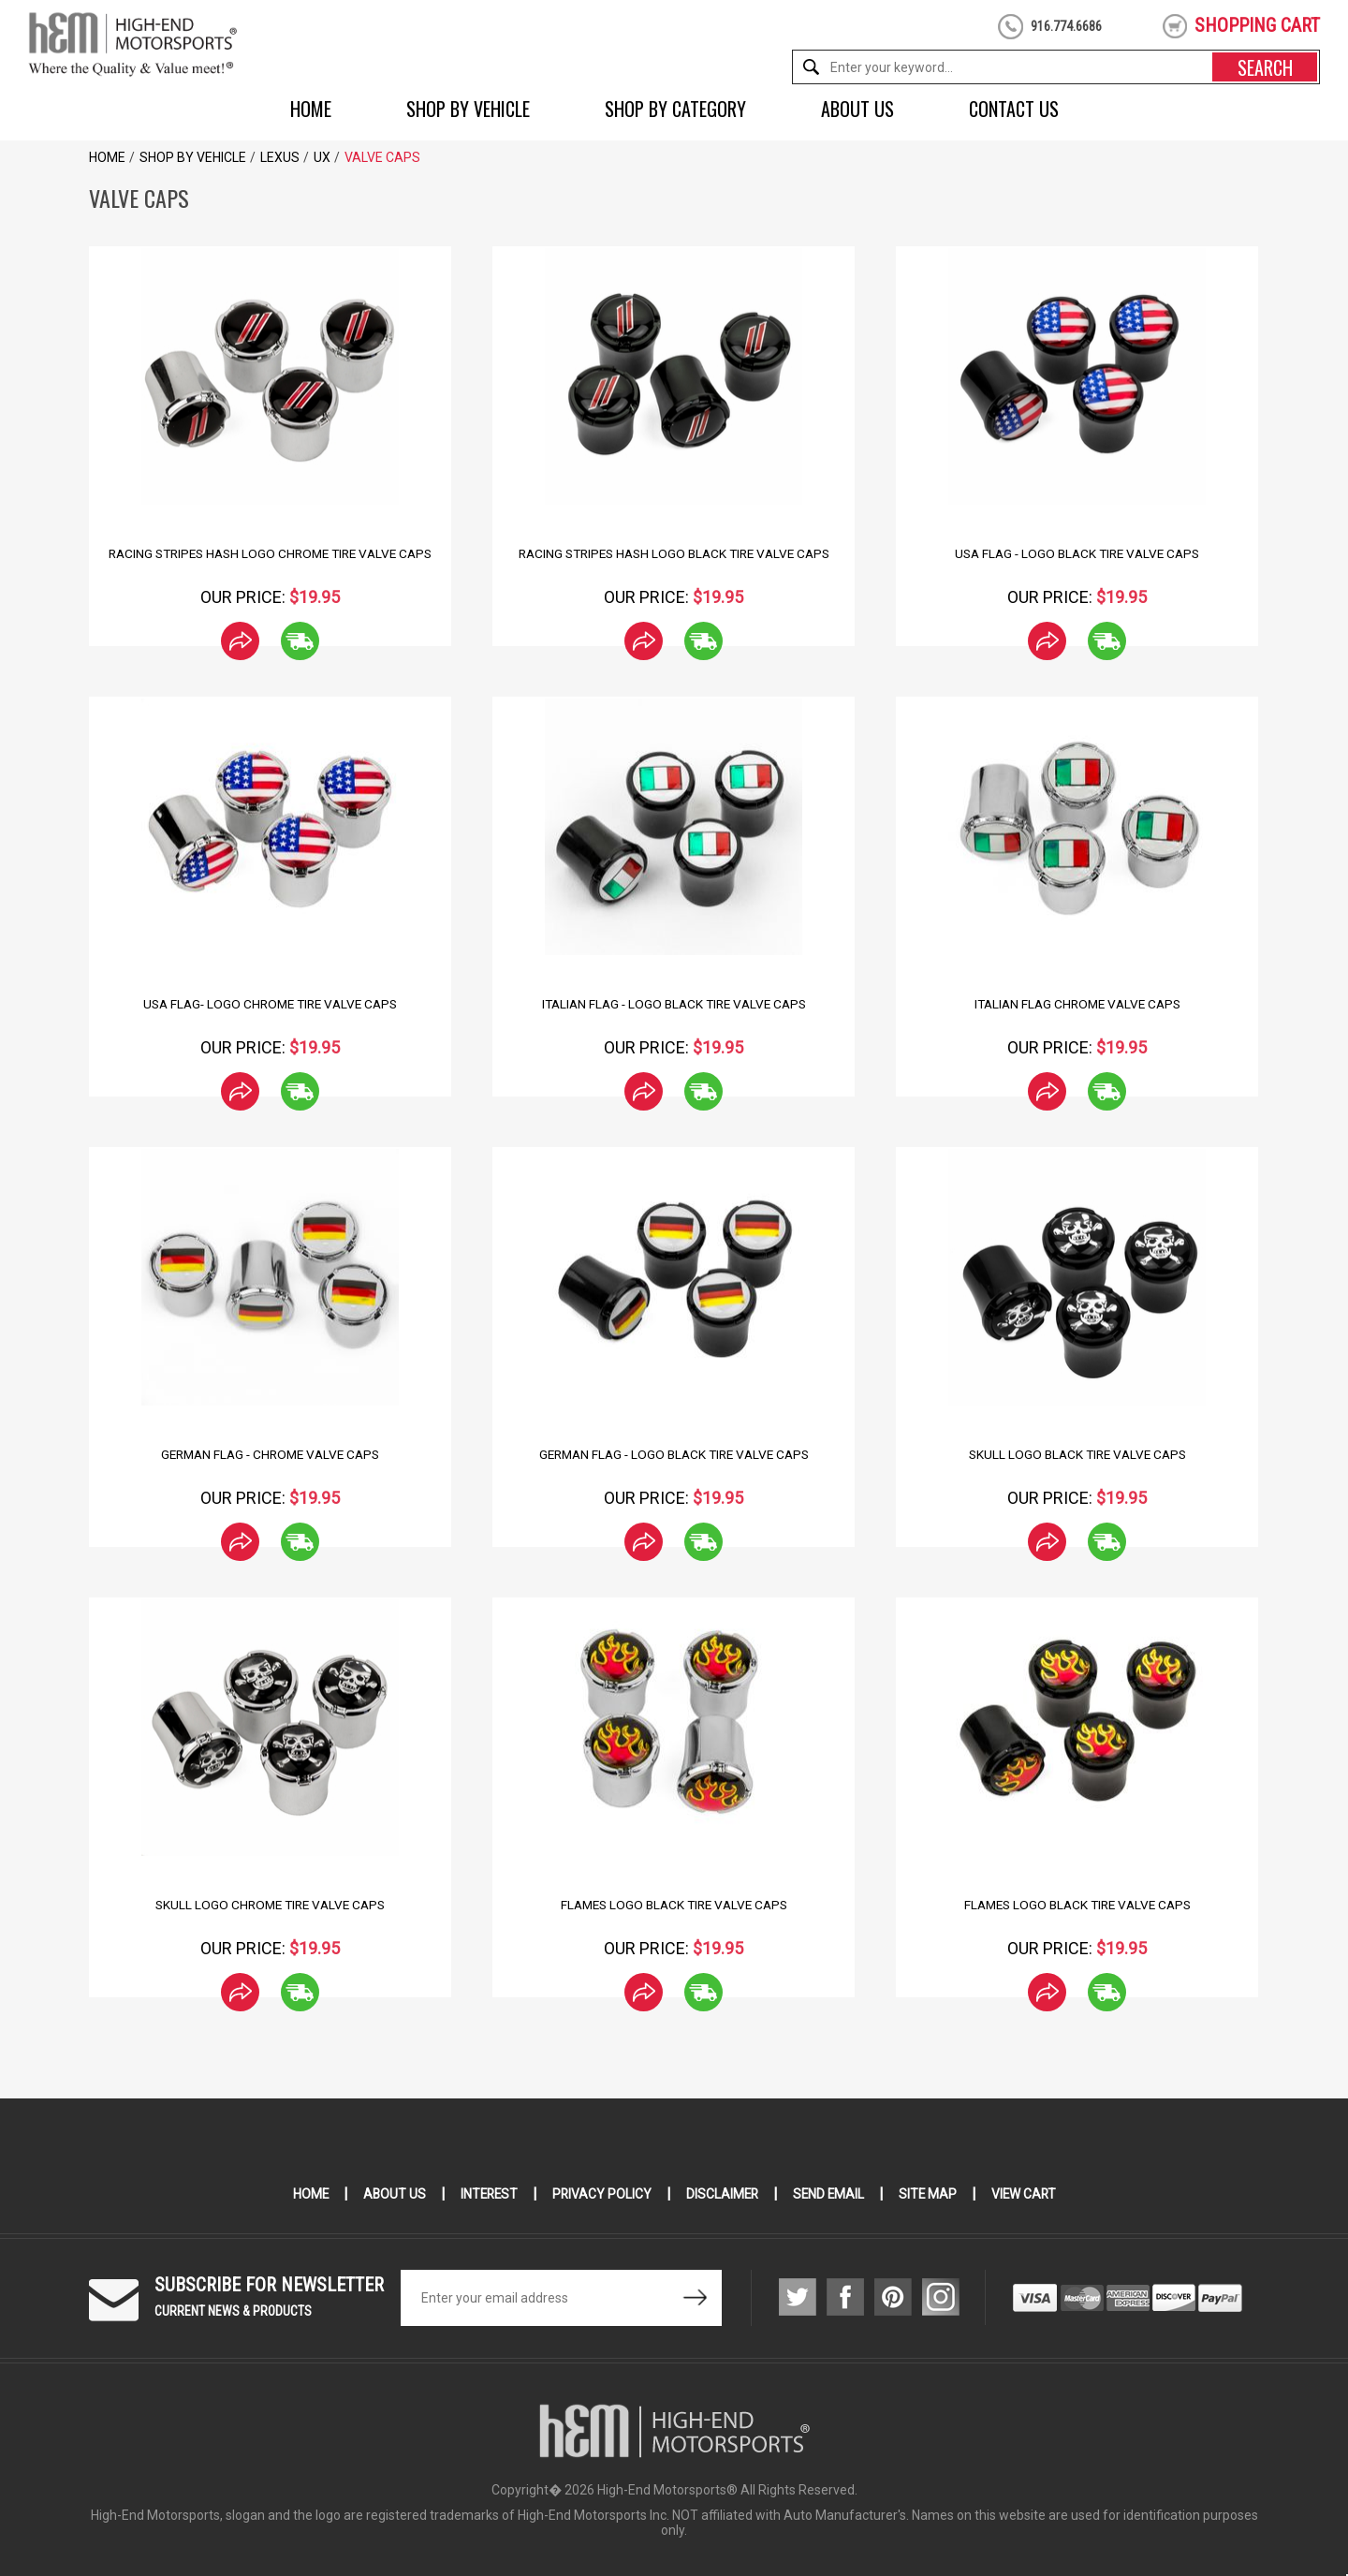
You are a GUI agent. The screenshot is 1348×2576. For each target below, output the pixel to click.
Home (310, 109)
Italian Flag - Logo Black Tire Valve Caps (673, 1003)
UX (322, 157)
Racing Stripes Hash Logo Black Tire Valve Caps (673, 553)
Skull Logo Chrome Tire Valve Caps (270, 1904)
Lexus (280, 157)
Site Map (930, 2193)
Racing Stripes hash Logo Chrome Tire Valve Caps (270, 553)
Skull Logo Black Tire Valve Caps (1077, 1454)
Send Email (830, 2193)
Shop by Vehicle (468, 109)
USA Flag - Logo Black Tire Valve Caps (1077, 553)
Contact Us (1014, 109)
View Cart (1028, 2193)
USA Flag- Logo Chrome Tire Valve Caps (270, 1003)
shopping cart (1257, 25)
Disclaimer (722, 2193)
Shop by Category (675, 109)
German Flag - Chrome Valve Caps (270, 1454)
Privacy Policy (600, 2193)
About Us (857, 109)
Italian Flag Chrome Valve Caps (1077, 1003)
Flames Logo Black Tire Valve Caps (674, 1904)
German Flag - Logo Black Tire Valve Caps (674, 1454)
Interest (486, 2193)
